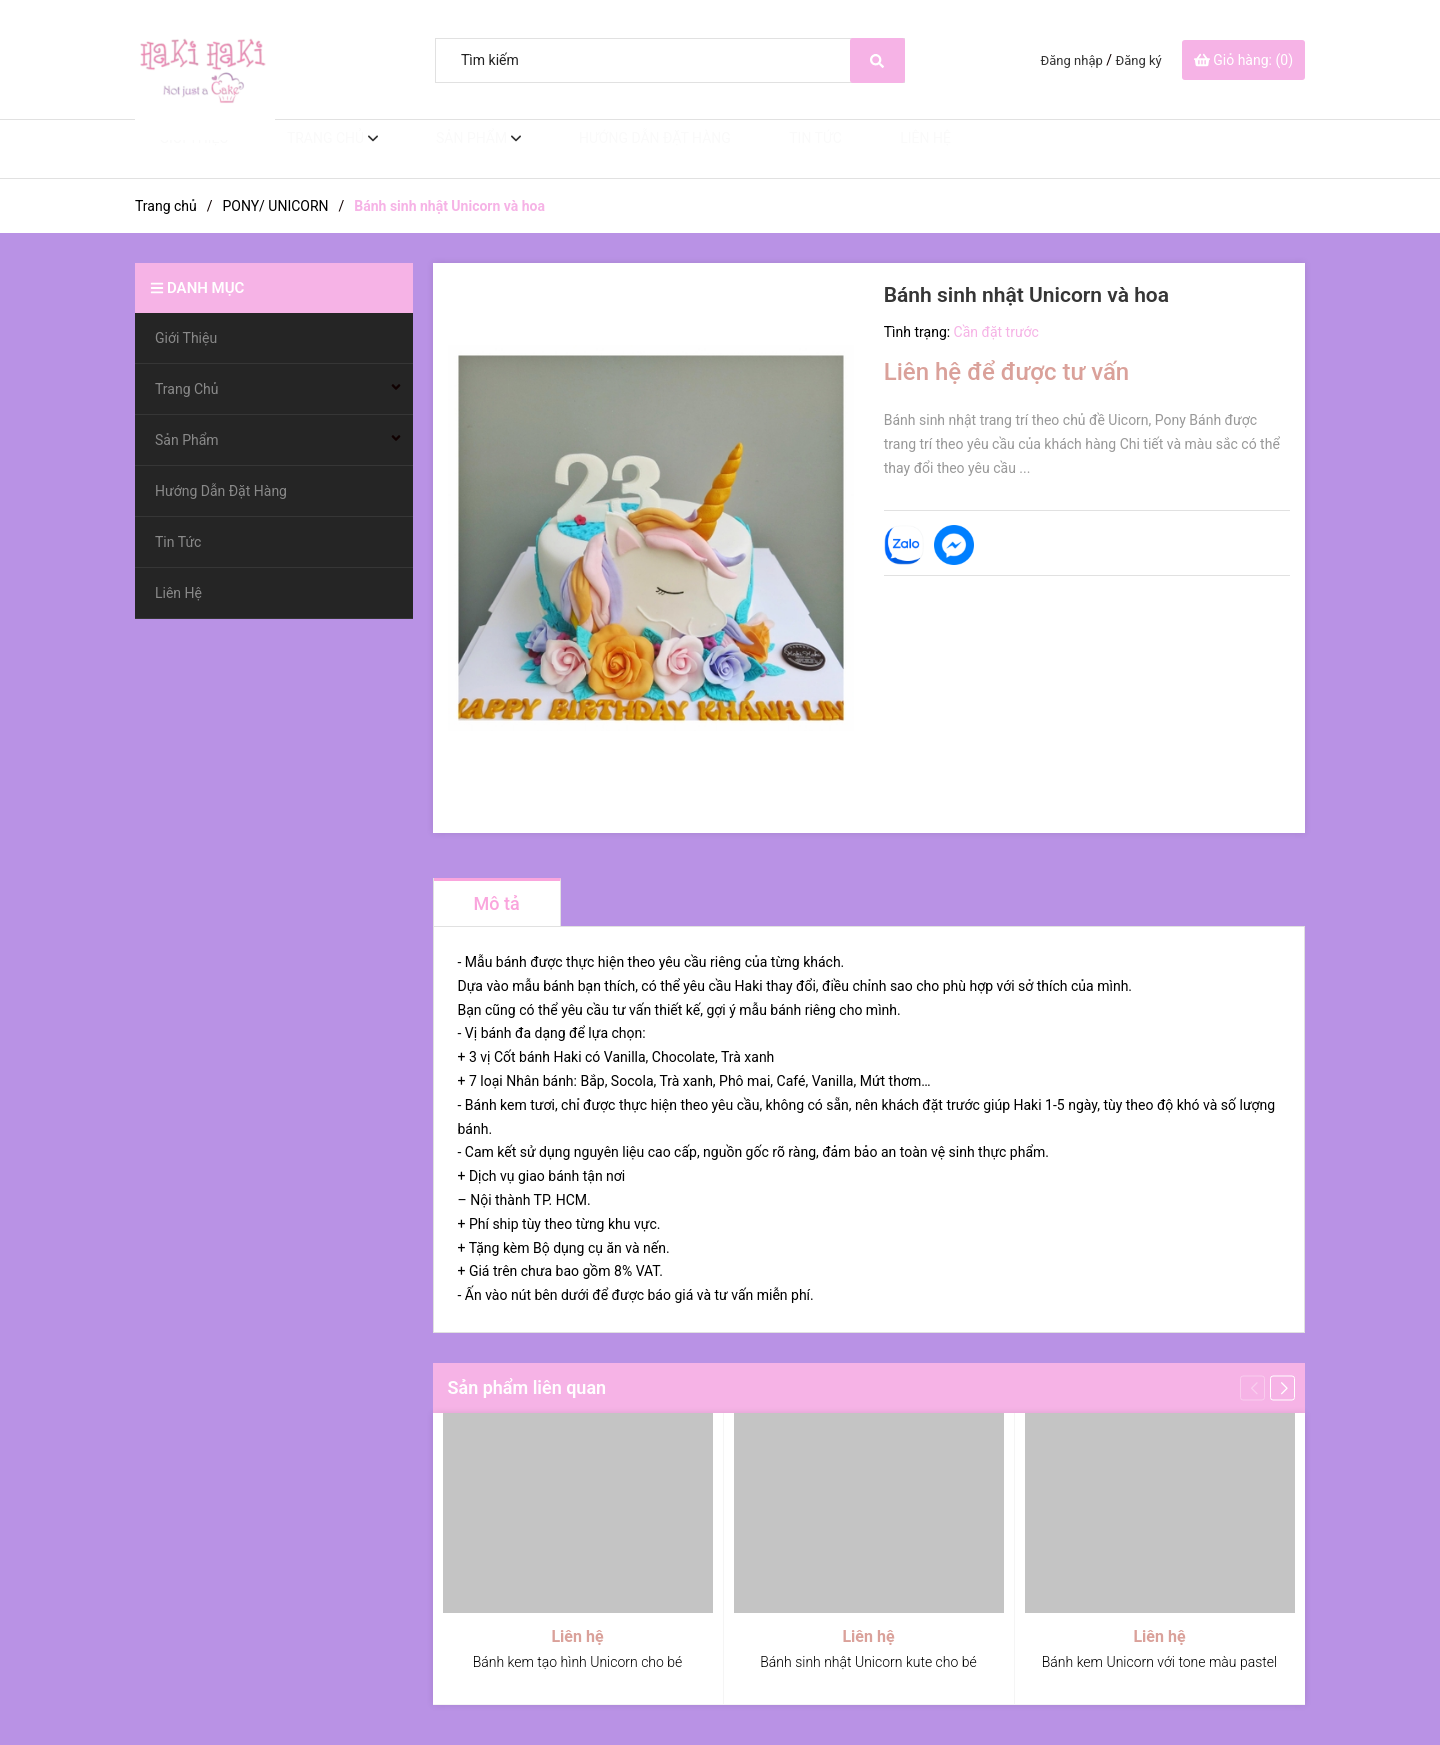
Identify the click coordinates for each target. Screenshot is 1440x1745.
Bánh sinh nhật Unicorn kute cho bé (868, 1662)
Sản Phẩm (446, 149)
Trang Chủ (305, 149)
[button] (1282, 1387)
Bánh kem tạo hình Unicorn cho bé (578, 1662)
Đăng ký (1139, 60)
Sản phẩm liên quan (527, 1387)
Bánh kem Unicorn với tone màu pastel (1159, 1662)
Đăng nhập (1072, 60)
